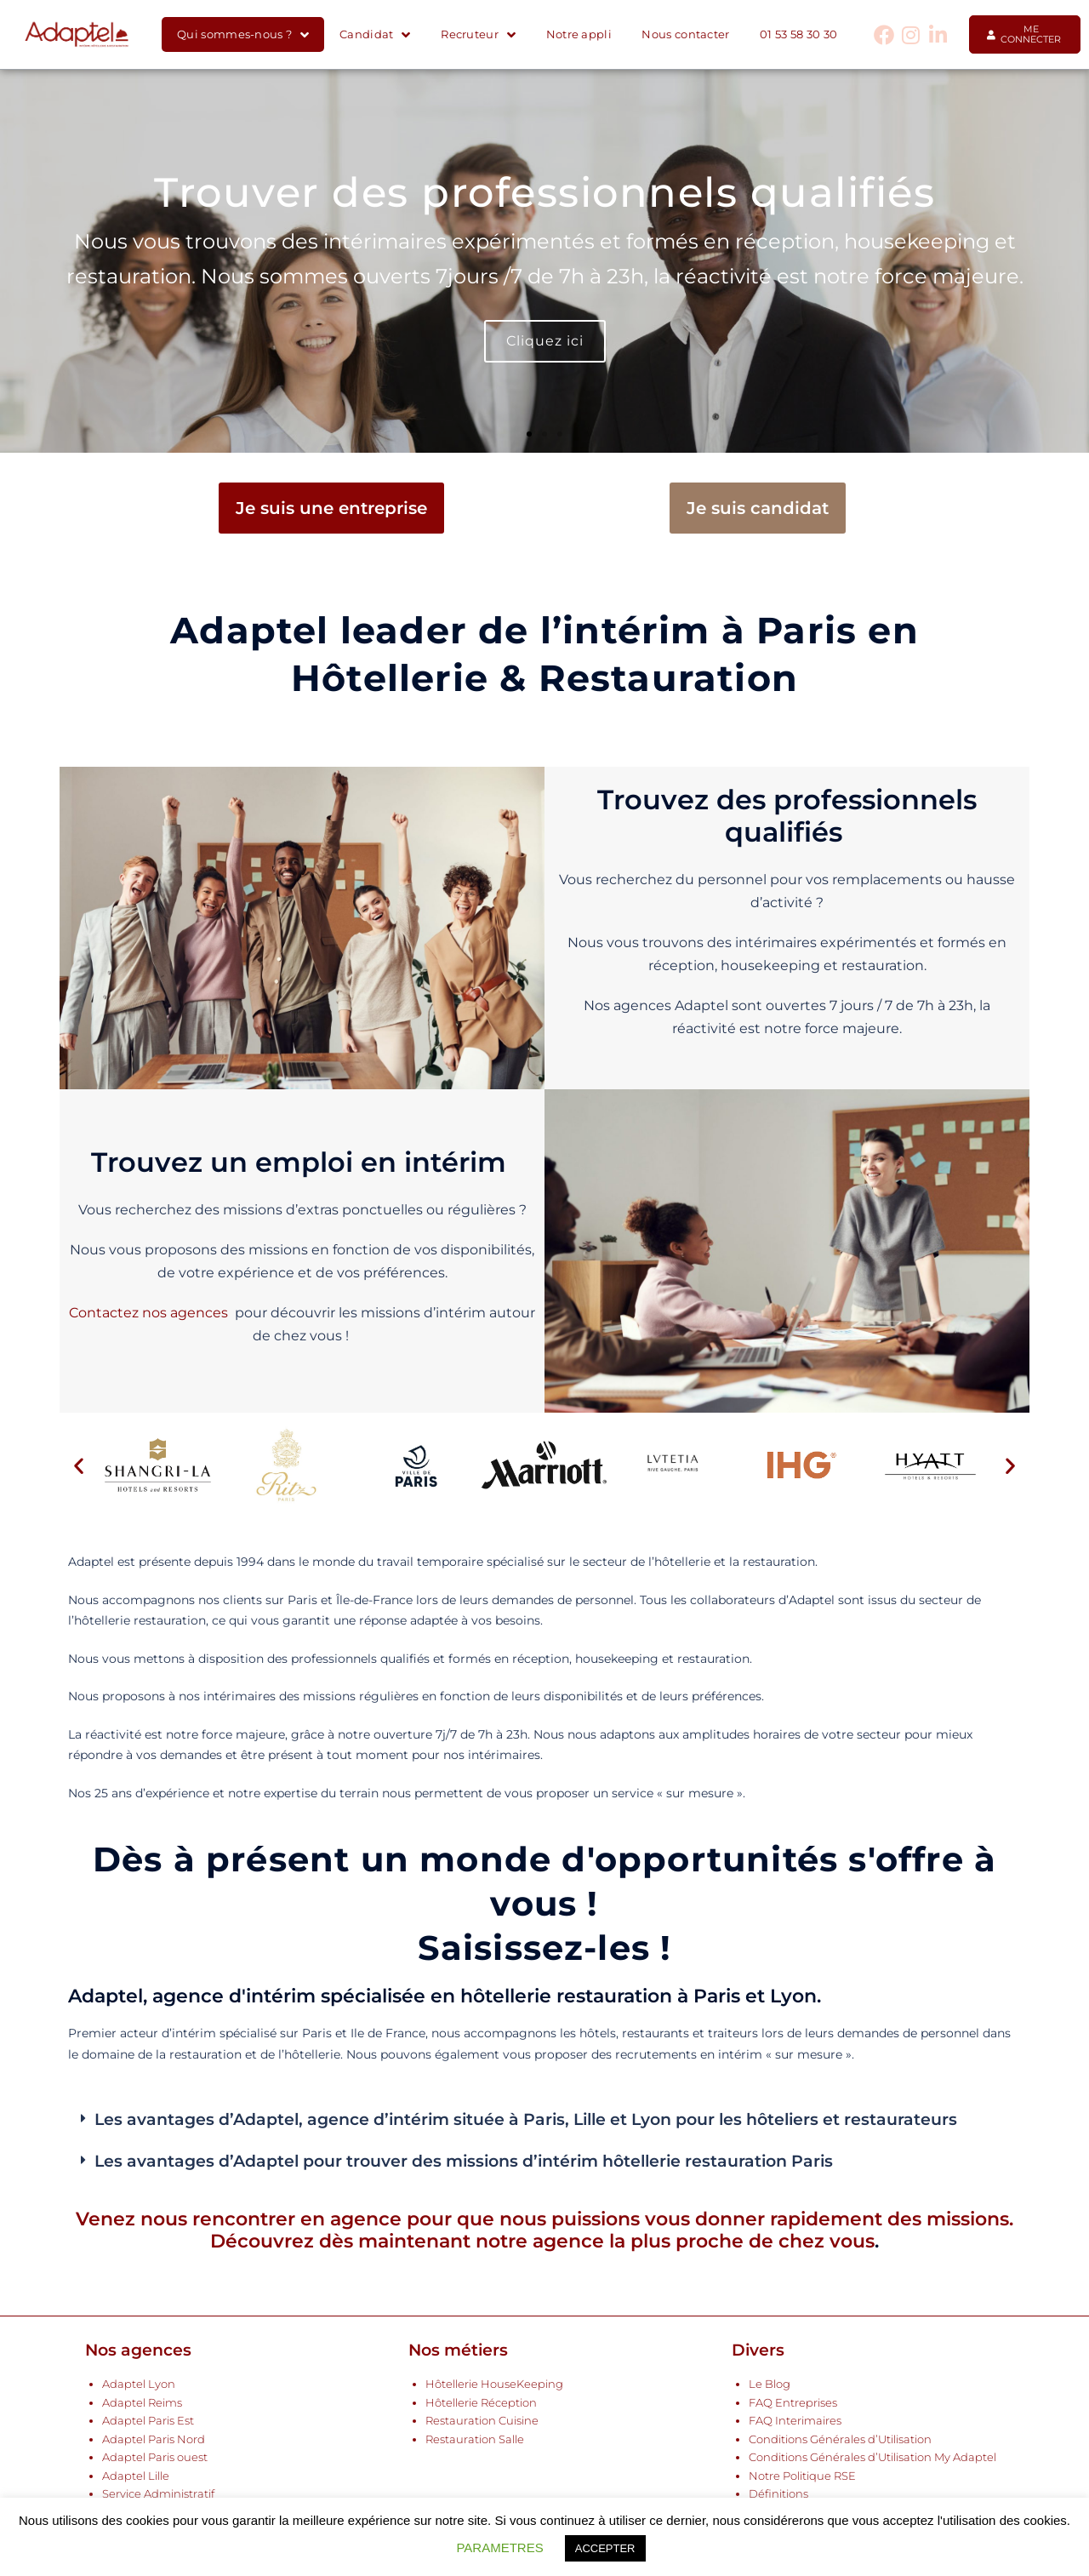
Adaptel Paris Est (148, 2420)
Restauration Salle (474, 2439)
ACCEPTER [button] (605, 2548)
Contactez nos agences (148, 1313)
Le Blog (769, 2384)
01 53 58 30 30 (798, 34)
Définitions (778, 2493)
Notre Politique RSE (802, 2476)
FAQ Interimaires (795, 2420)
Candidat (375, 35)
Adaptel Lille (135, 2476)
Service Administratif (158, 2493)
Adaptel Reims (142, 2402)
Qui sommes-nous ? (243, 35)
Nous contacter (685, 34)
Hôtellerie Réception (481, 2402)
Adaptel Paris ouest (155, 2457)
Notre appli (579, 34)
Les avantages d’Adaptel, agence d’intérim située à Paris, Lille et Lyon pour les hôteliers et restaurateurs (525, 2119)
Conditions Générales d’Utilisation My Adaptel (872, 2457)
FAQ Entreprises (793, 2402)
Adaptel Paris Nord (153, 2439)
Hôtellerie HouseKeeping (494, 2384)
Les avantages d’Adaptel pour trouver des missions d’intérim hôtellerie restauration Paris (463, 2160)
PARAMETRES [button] (499, 2547)
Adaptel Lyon (138, 2384)
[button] (529, 434)
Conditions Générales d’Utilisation (840, 2439)
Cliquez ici (545, 341)
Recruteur (478, 35)
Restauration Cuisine (482, 2420)
